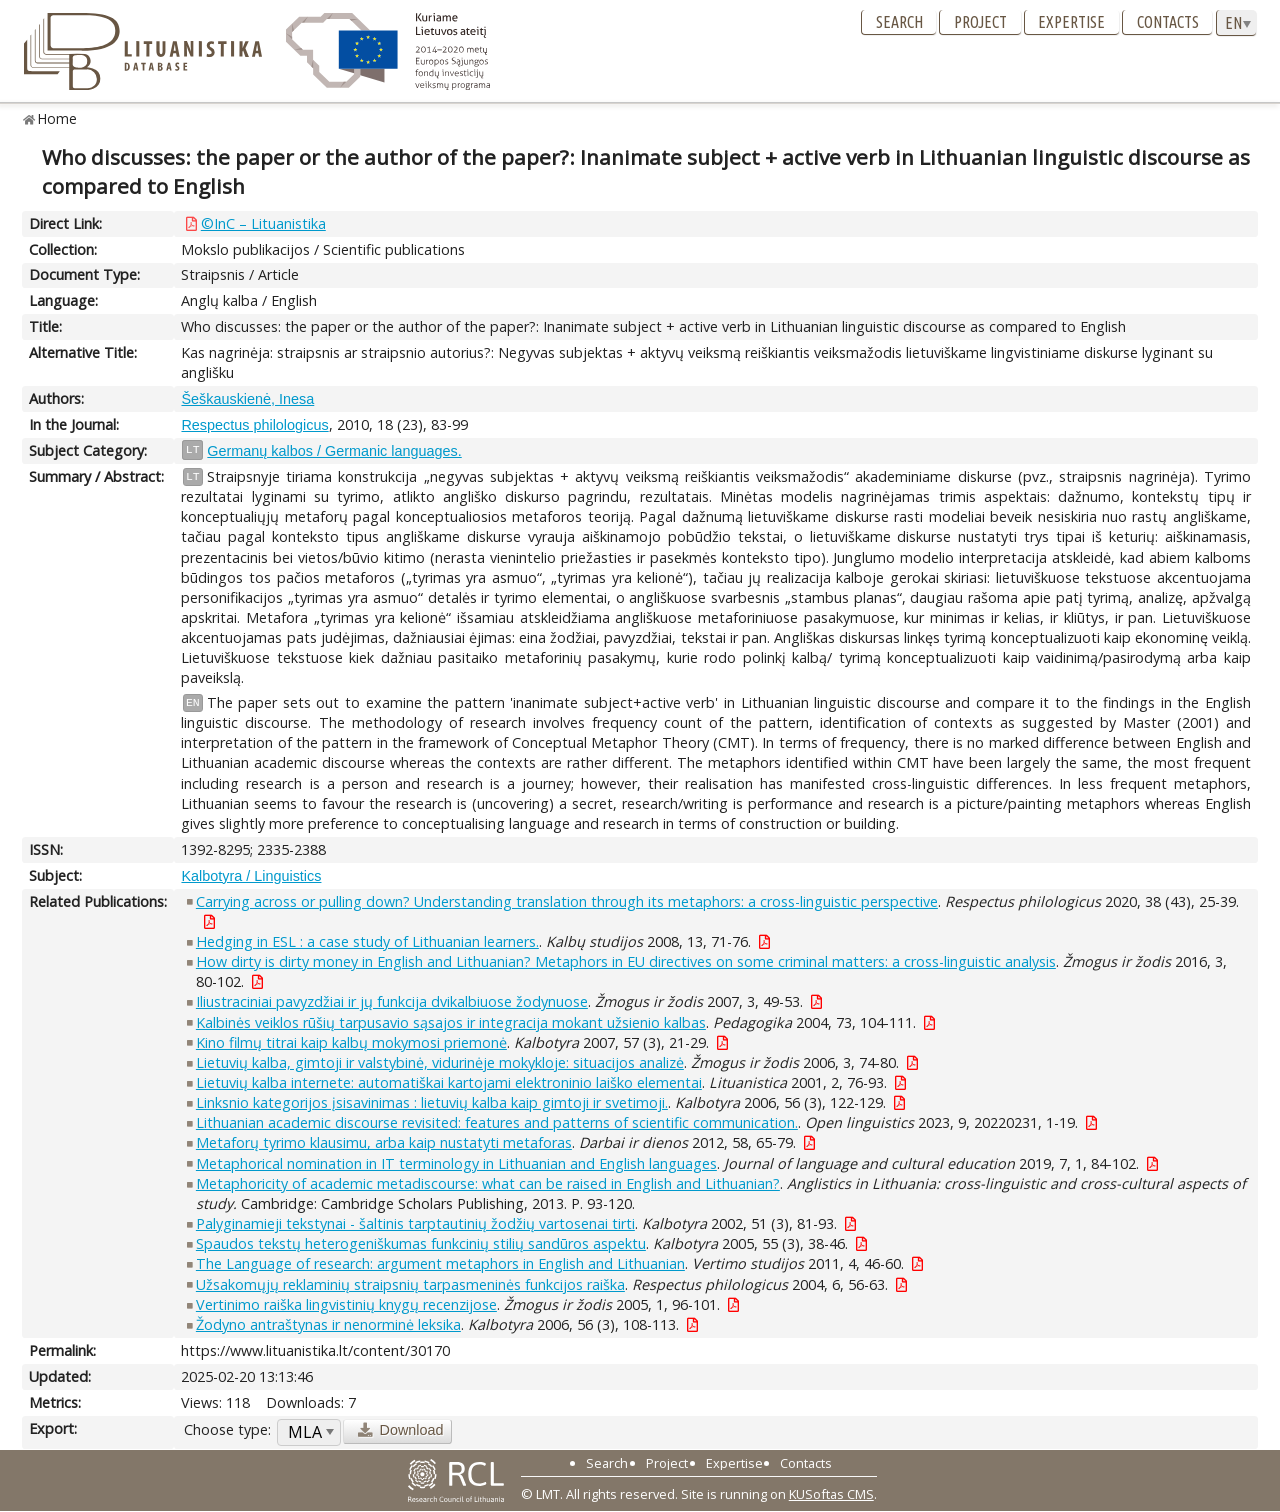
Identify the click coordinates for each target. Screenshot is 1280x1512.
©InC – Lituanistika (263, 223)
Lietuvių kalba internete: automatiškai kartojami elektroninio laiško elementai (449, 1082)
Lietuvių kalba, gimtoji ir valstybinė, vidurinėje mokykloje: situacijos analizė (440, 1062)
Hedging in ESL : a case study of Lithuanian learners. (367, 941)
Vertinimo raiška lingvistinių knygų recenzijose (346, 1304)
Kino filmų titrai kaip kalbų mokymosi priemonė (351, 1042)
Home (57, 118)
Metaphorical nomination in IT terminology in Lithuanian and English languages (456, 1163)
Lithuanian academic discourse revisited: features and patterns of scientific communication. (497, 1122)
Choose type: (227, 1429)
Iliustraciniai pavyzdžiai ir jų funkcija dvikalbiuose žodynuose (392, 1001)
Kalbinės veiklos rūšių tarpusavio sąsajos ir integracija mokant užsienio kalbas (451, 1022)
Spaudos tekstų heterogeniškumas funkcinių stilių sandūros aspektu (421, 1243)
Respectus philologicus (254, 425)
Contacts (1168, 22)
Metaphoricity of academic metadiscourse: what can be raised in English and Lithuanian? (488, 1183)
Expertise (1071, 22)
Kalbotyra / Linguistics (251, 876)
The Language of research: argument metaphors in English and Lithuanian (440, 1263)
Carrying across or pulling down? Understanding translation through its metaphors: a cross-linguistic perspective (567, 901)
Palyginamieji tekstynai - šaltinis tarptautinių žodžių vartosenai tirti (415, 1223)
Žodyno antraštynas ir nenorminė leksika (328, 1324)
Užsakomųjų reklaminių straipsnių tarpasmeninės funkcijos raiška (410, 1284)
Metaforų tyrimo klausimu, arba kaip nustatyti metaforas (384, 1142)
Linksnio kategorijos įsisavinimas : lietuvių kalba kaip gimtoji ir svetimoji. (432, 1102)
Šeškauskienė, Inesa (247, 399)
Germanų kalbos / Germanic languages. (334, 451)
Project (980, 22)
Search (899, 22)
